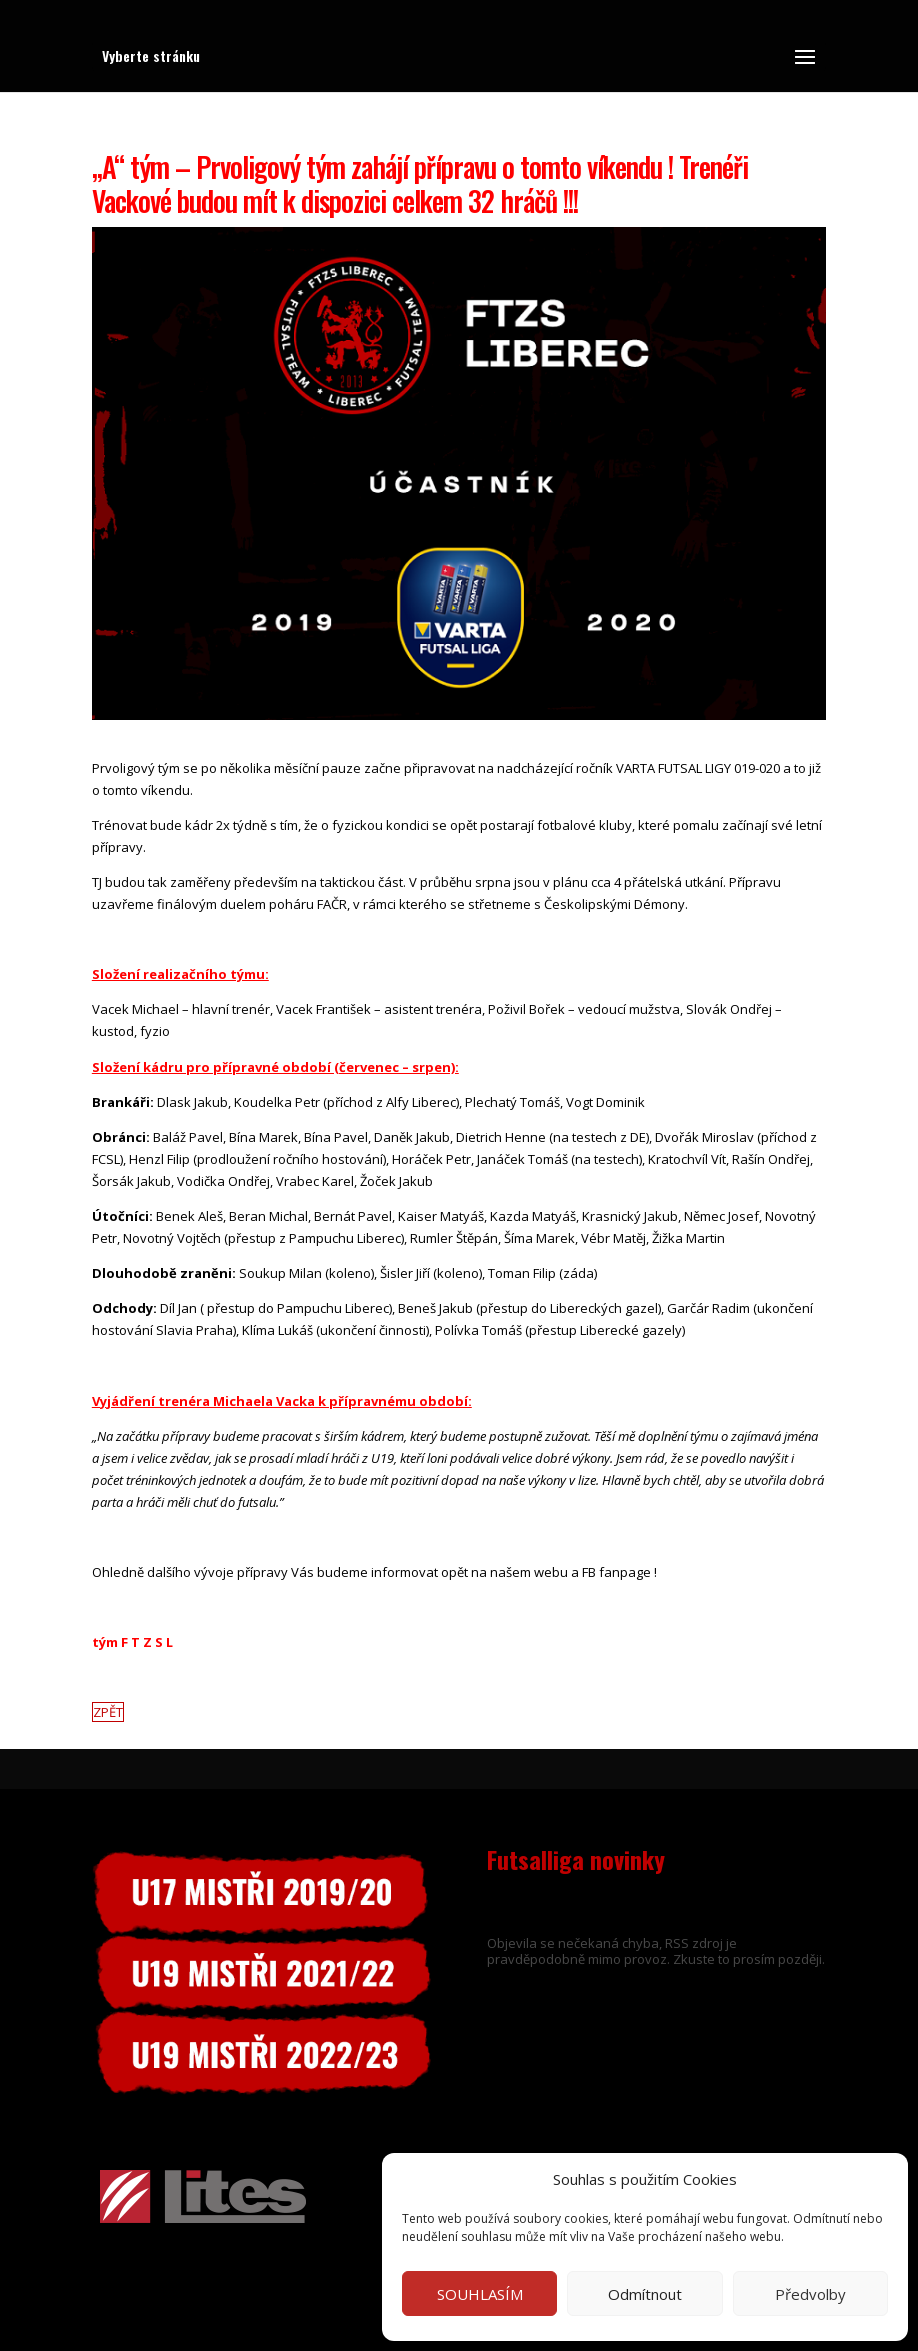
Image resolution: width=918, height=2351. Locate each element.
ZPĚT (108, 1712)
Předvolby (810, 2294)
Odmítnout (645, 2294)
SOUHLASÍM (480, 2294)
